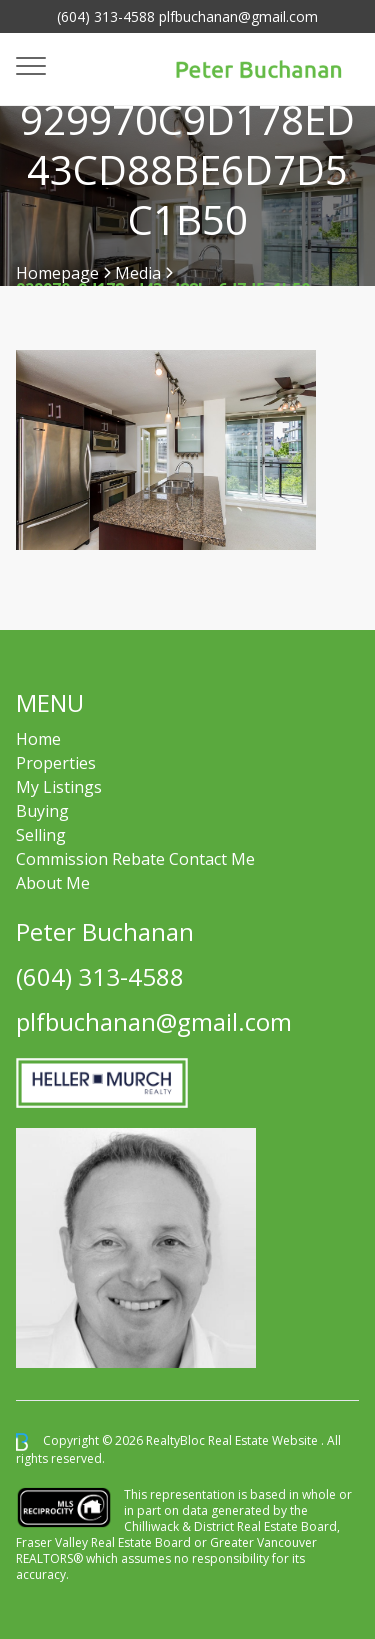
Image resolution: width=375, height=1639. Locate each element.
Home (38, 739)
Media (138, 273)
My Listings (59, 787)
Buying (42, 811)
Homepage (57, 273)
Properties (56, 763)
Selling (41, 835)
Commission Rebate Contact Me (135, 859)
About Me (53, 883)
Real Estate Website (264, 1440)
